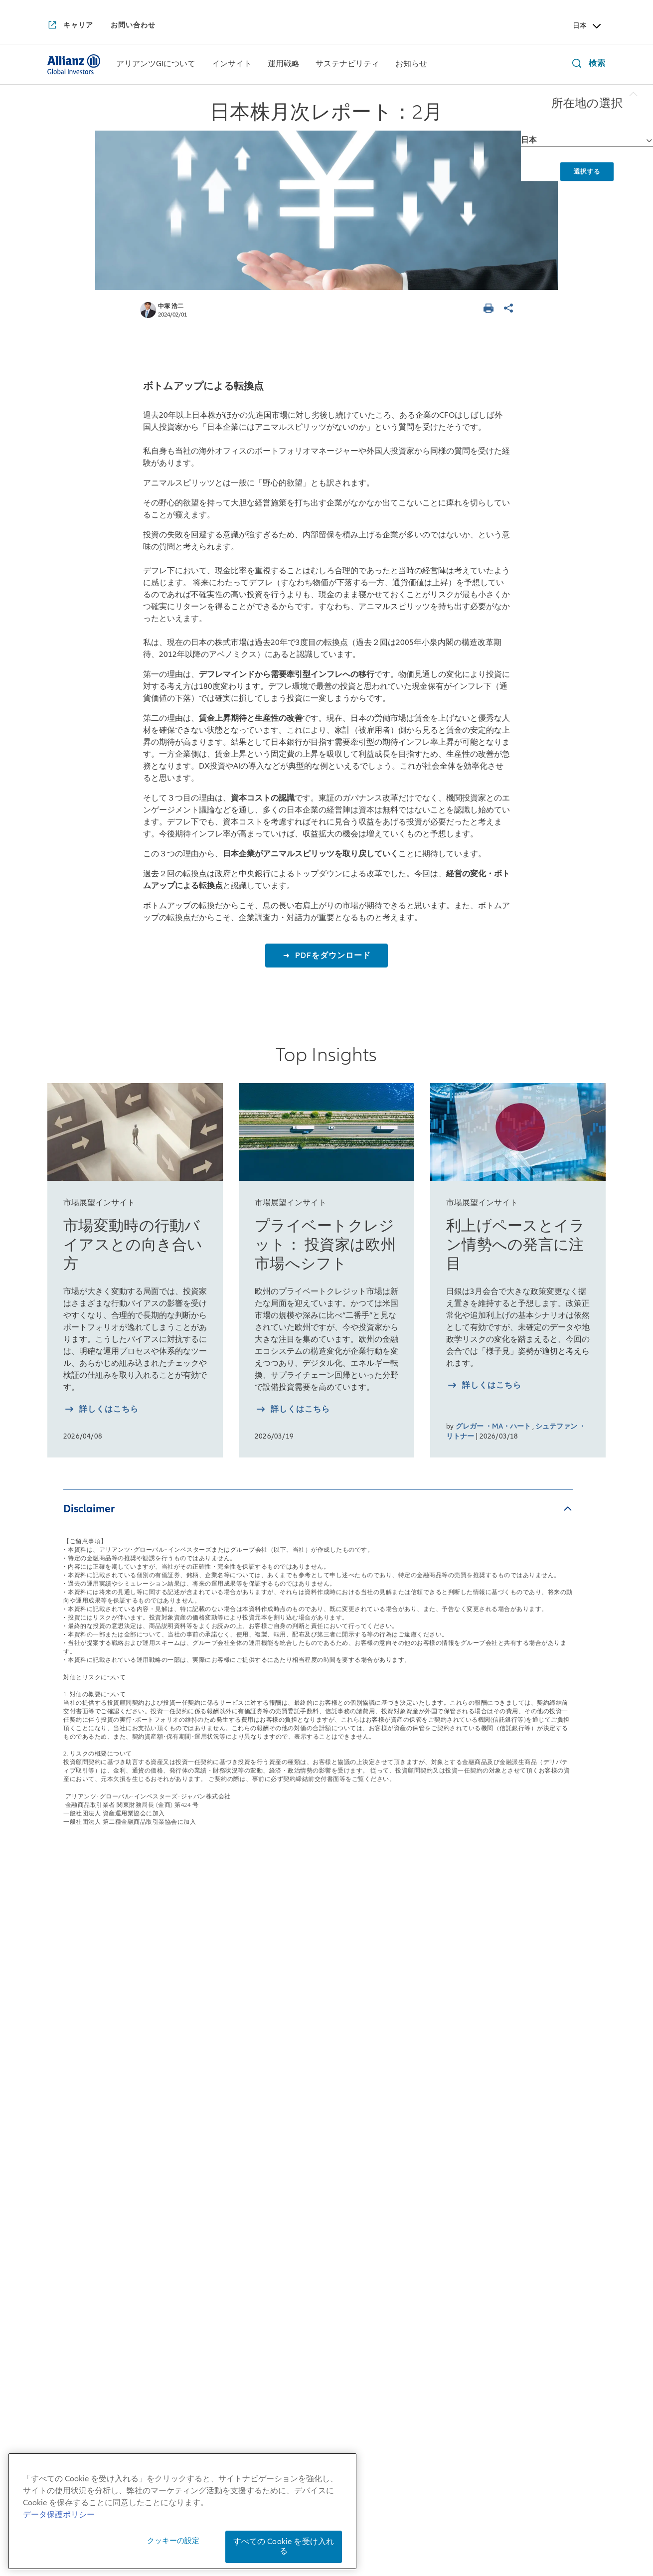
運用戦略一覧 (307, 1991)
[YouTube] (300, 2358)
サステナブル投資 (426, 2021)
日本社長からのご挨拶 (89, 2035)
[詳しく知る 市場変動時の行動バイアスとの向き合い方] (101, 1410)
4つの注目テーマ (194, 2161)
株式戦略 (294, 2021)
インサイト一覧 (197, 1991)
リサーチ (294, 2147)
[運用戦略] (284, 65)
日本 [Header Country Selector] (588, 26)
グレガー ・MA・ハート (493, 1426)
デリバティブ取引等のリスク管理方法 (358, 2549)
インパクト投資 (421, 2043)
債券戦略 (294, 2043)
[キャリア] (70, 25)
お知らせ (527, 1991)
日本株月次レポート (200, 2080)
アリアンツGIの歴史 (85, 2139)
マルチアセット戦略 (315, 2066)
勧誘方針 (401, 2520)
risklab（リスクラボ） (320, 2125)
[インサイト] (232, 65)
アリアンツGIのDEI (83, 2243)
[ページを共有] (510, 309)
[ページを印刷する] (490, 309)
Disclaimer (89, 1508)
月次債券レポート (196, 2139)
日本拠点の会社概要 (85, 2057)
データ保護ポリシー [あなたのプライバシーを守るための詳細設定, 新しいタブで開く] (59, 2552)
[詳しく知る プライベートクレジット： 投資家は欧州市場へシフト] (292, 1410)
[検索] (586, 64)
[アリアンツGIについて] (155, 65)
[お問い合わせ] (133, 25)
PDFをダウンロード (332, 956)
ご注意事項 (499, 2534)
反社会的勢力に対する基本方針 (485, 2520)
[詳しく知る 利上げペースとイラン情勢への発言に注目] (483, 1386)
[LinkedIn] (352, 2358)
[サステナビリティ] (347, 65)
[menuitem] (156, 64)
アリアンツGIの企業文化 (94, 2198)
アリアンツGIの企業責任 (94, 2220)
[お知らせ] (411, 65)
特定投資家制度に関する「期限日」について (385, 2534)
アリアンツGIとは (81, 2116)
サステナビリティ (432, 1991)
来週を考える (187, 2058)
